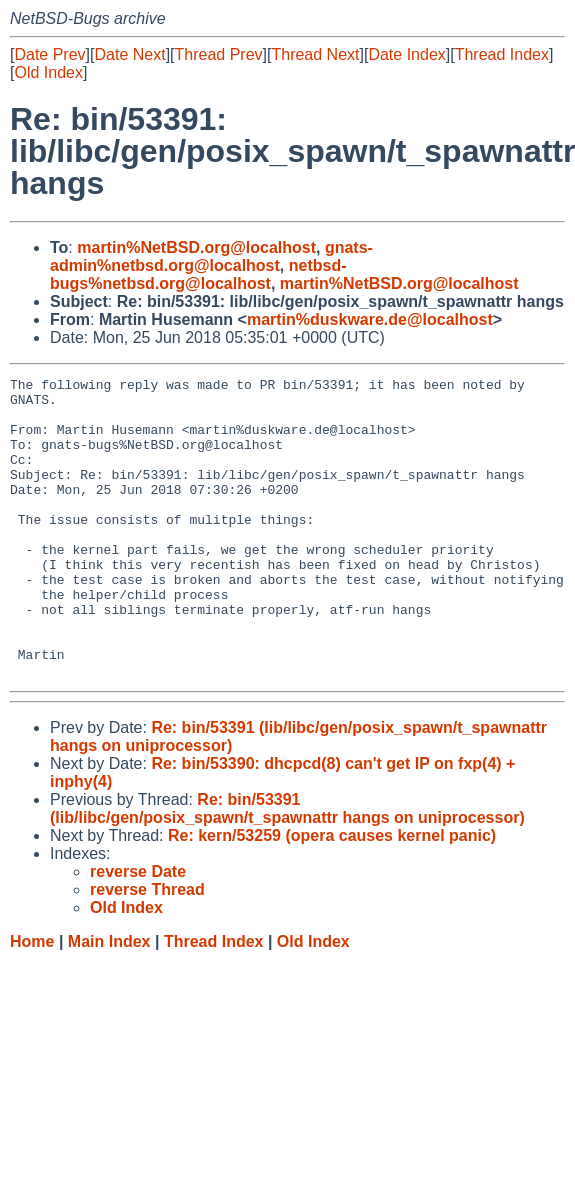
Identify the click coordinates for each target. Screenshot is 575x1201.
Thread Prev (219, 54)
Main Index (109, 1001)
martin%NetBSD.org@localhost (196, 247)
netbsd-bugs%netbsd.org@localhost (198, 274)
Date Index (406, 54)
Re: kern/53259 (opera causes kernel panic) (332, 895)
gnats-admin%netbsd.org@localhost (211, 256)
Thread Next (315, 54)
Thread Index (502, 54)
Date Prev (49, 54)
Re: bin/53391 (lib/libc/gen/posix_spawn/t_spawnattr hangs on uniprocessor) (287, 868)
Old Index (48, 72)
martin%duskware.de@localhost (370, 319)
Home (32, 1001)
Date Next (129, 54)
